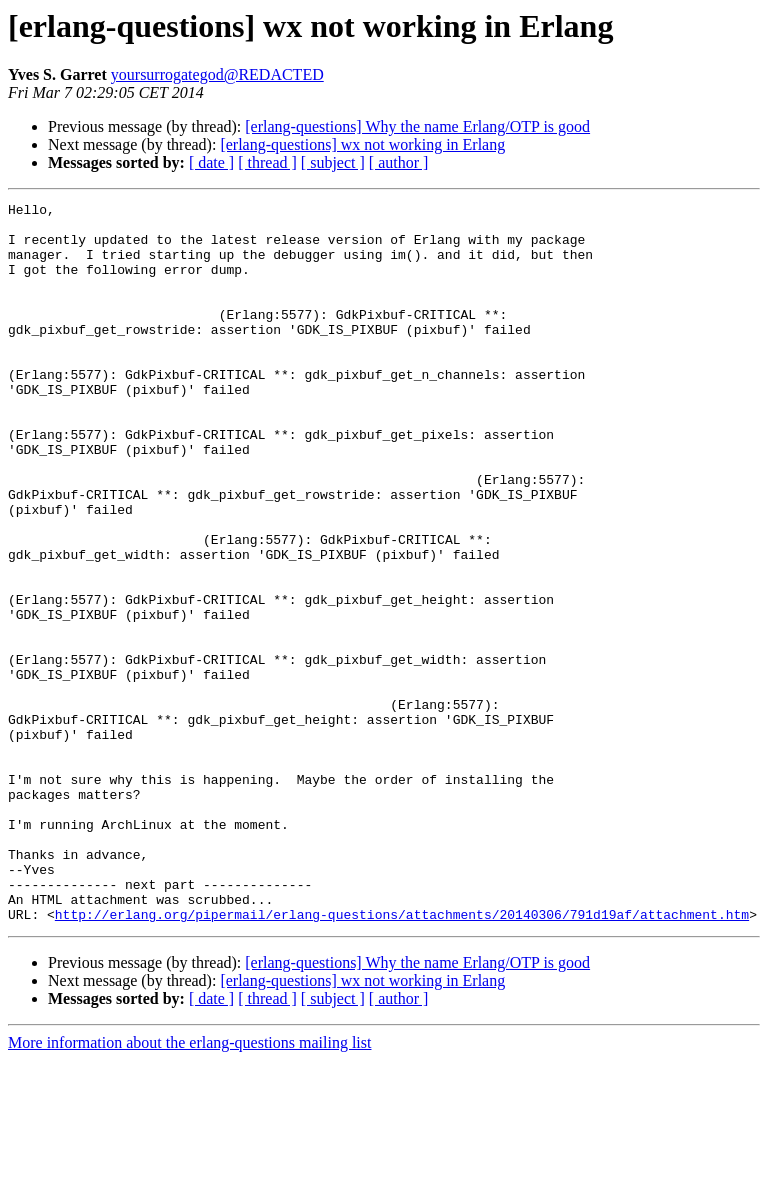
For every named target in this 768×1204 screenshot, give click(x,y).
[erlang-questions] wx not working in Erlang (362, 144)
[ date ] (211, 162)
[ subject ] (333, 162)
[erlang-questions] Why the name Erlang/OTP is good (417, 126)
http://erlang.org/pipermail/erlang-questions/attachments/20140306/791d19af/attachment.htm (402, 1058)
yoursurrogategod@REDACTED (217, 74)
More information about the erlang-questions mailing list (189, 1186)
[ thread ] (267, 162)
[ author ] (399, 162)
